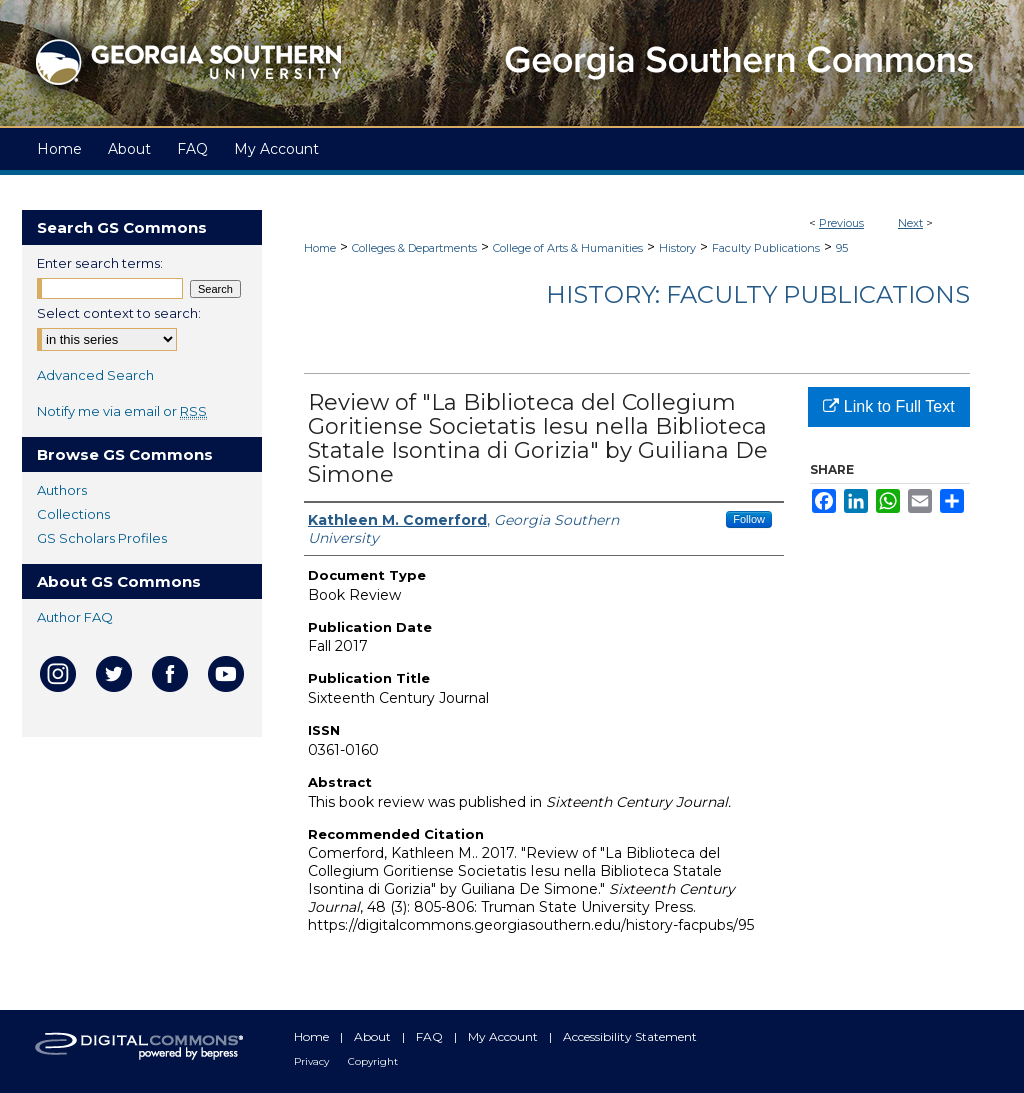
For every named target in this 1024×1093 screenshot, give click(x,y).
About (374, 1036)
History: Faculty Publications (758, 294)
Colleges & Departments (414, 248)
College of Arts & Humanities (568, 248)
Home (320, 248)
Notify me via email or (122, 411)
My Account (504, 1036)
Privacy (313, 1061)
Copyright (373, 1061)
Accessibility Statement (630, 1036)
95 (842, 248)
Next (910, 223)
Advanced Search (95, 375)
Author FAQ (75, 617)
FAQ (431, 1036)
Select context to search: (119, 313)
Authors (62, 490)
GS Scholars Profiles (102, 538)
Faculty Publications (766, 248)
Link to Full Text (888, 406)
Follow (749, 519)
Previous (841, 223)
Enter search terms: (100, 263)
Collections (73, 514)
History (677, 248)
